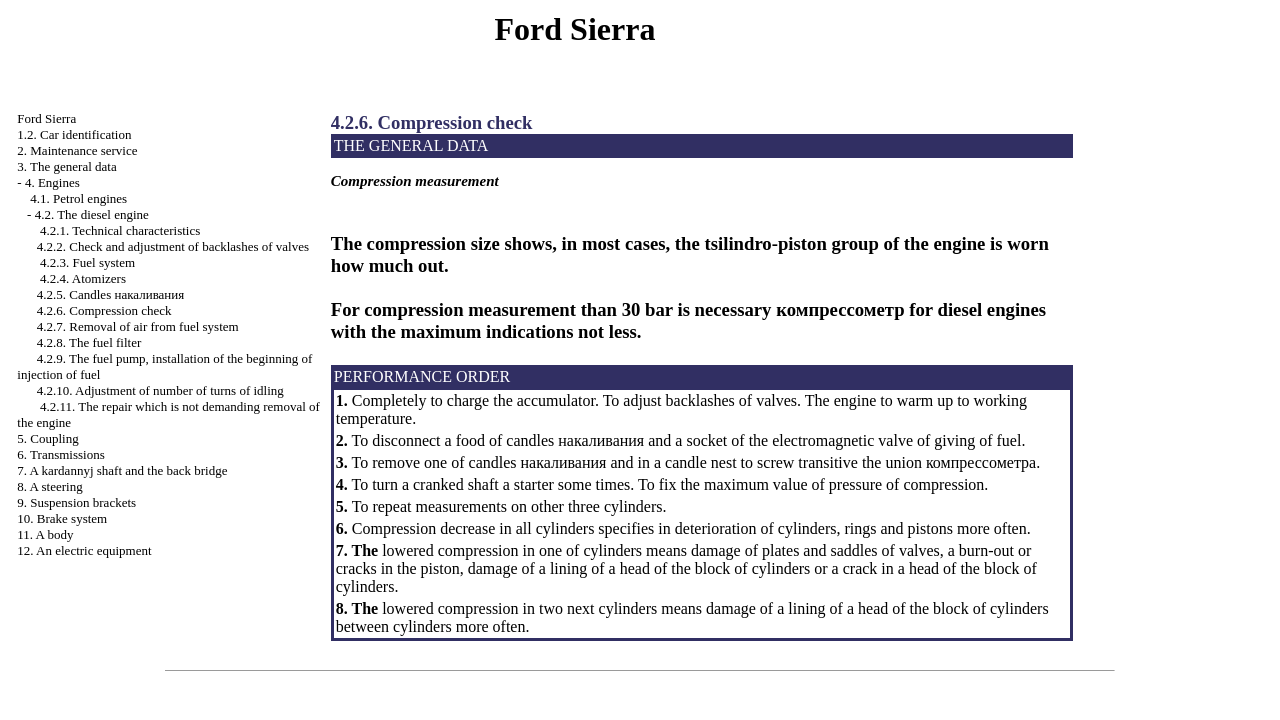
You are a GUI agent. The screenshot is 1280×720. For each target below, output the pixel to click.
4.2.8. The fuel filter (89, 342)
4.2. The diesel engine (92, 214)
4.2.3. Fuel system (87, 262)
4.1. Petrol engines (78, 198)
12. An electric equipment (84, 550)
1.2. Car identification (74, 134)
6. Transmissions (60, 454)
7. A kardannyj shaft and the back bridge (122, 470)
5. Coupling (47, 438)
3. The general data (66, 166)
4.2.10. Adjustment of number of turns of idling (160, 390)
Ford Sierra (46, 118)
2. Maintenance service (77, 150)
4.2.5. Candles (110, 294)
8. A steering (49, 486)
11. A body (45, 534)
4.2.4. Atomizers (83, 278)
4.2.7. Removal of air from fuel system (138, 326)
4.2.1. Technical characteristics (120, 230)
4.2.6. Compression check (104, 310)
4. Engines (52, 182)
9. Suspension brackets (76, 502)
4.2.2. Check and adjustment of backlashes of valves (173, 246)
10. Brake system (62, 518)
